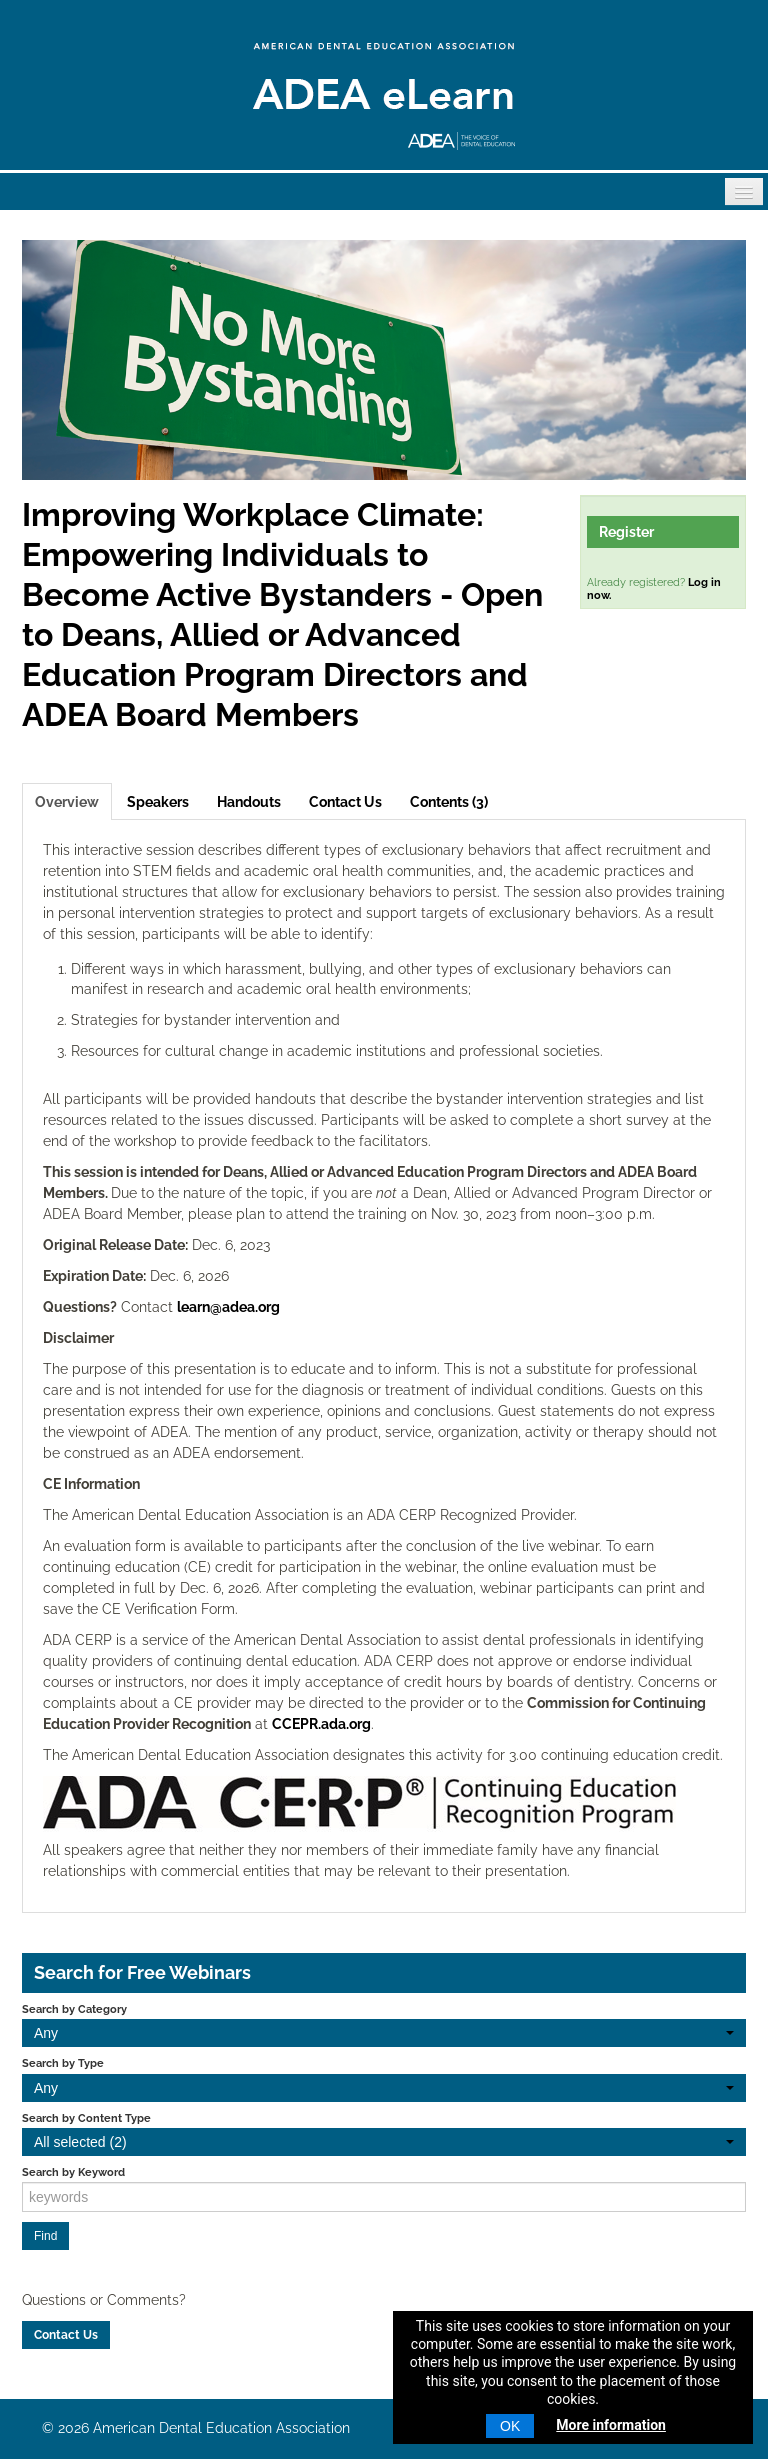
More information (611, 2425)
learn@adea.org (228, 1307)
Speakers (158, 802)
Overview (67, 802)
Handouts (249, 802)
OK (510, 2426)
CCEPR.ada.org (321, 1724)
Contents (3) (449, 802)
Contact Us (345, 802)
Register (626, 532)
